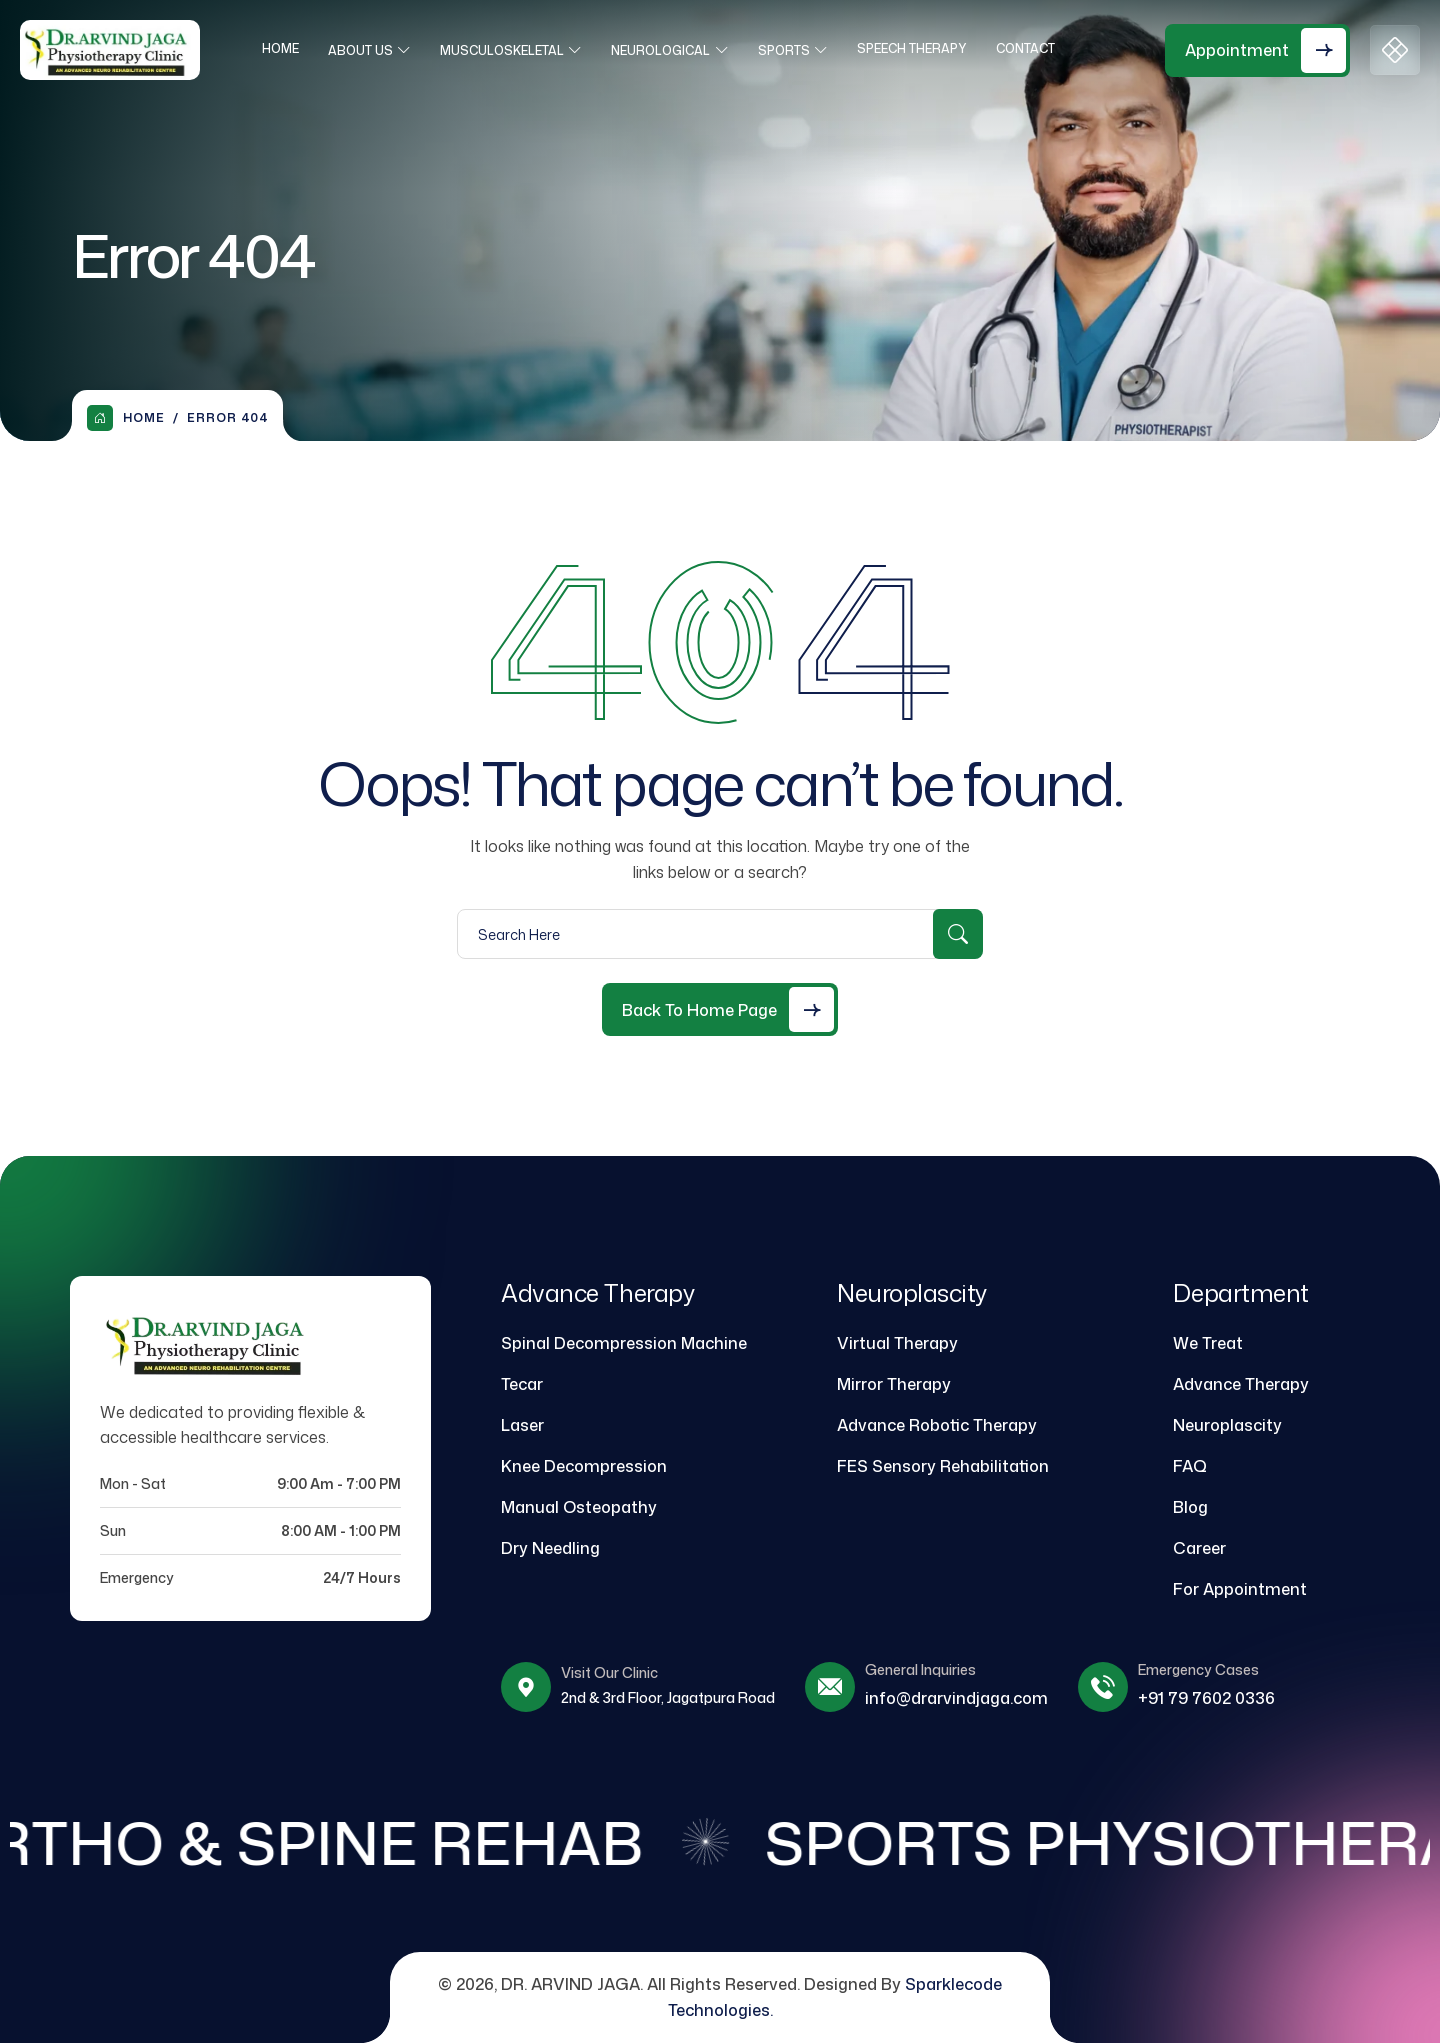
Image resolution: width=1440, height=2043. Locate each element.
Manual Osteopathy (579, 1507)
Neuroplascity (1227, 1425)
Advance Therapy (1241, 1384)
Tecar (522, 1384)
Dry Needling (550, 1548)
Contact (1031, 48)
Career (1199, 1548)
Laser (522, 1425)
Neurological (666, 50)
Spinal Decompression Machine (624, 1343)
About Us (366, 50)
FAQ (1190, 1466)
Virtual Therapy (897, 1343)
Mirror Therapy (894, 1384)
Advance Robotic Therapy (937, 1425)
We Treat (1208, 1343)
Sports (790, 50)
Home (286, 48)
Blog (1190, 1507)
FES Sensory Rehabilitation (943, 1466)
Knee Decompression (584, 1466)
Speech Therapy (918, 48)
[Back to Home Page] (720, 1009)
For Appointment (1240, 1589)
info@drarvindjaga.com (956, 1698)
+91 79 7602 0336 (1206, 1698)
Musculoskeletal (508, 50)
